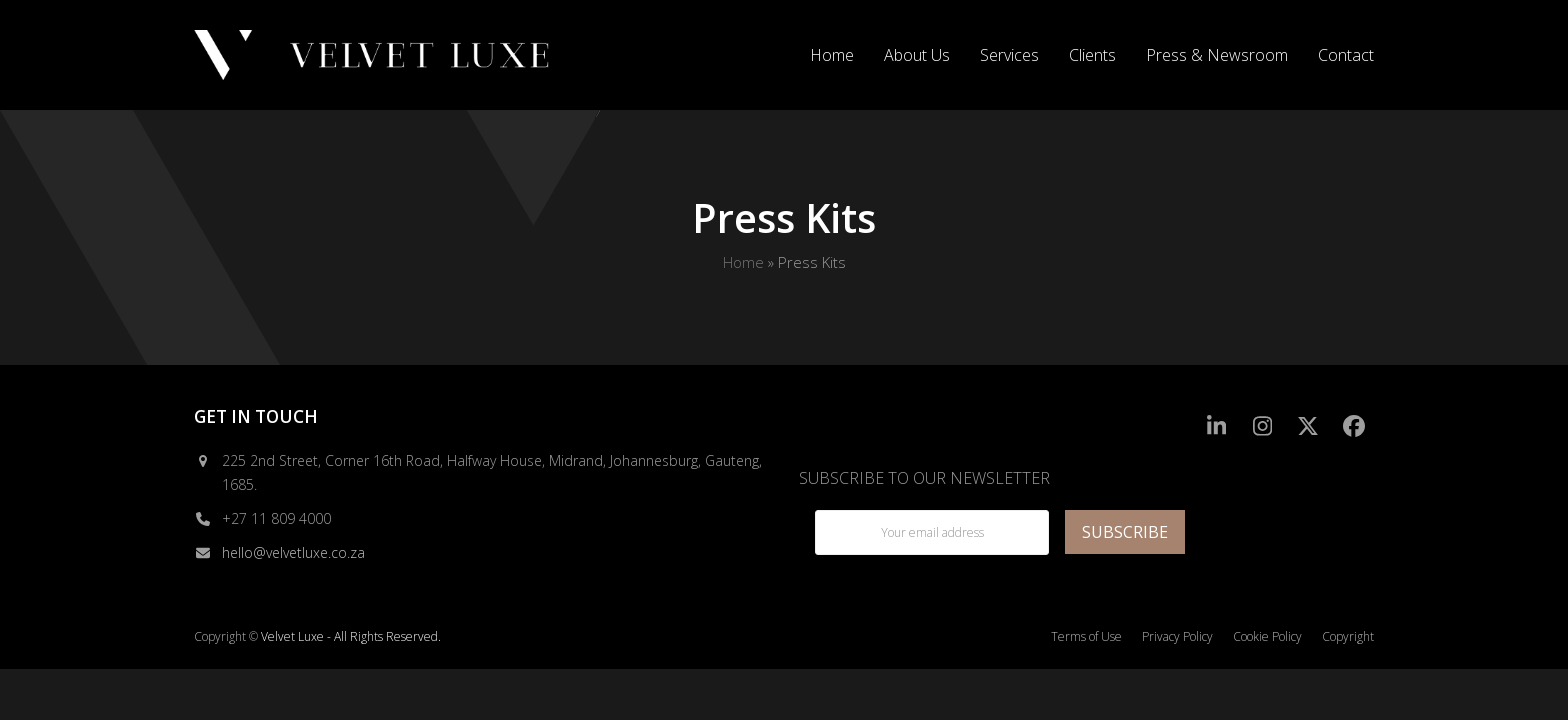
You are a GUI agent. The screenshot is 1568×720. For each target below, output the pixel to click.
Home (743, 262)
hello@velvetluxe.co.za (293, 552)
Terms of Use (1086, 636)
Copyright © (226, 636)
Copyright (1348, 636)
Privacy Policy (1177, 636)
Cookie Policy (1267, 636)
